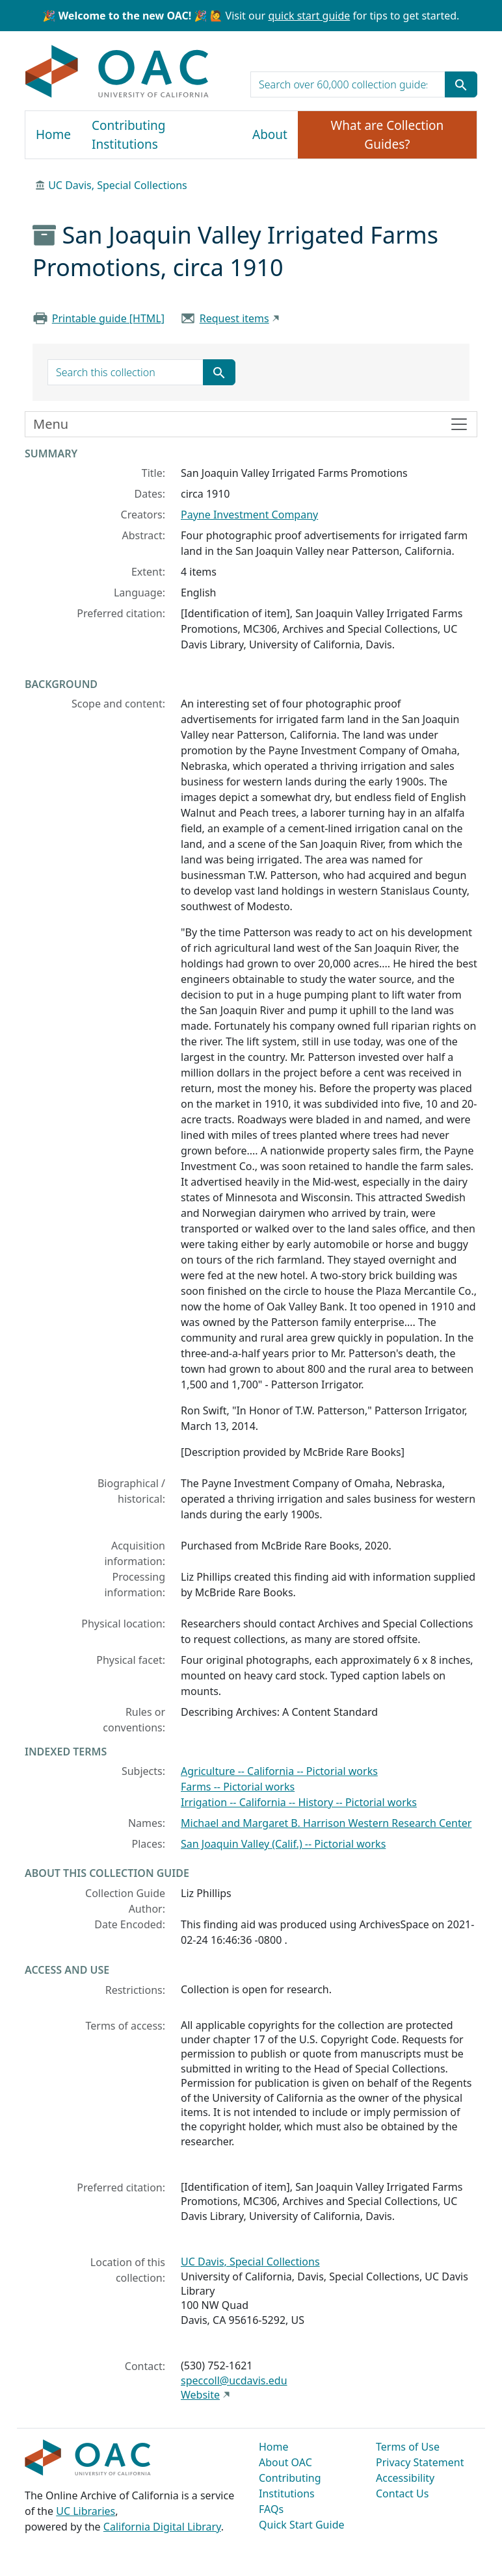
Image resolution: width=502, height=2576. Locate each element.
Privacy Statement (420, 2462)
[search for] (347, 84)
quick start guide (309, 15)
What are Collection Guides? (387, 135)
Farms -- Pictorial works (238, 1786)
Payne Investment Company (249, 514)
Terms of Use (408, 2447)
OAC (117, 72)
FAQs (271, 2509)
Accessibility (405, 2478)
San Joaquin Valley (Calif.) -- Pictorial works (283, 1844)
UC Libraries (85, 2511)
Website (200, 2395)
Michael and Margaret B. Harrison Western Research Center (326, 1823)
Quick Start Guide (302, 2525)
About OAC (285, 2462)
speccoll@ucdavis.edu (234, 2380)
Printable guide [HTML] (108, 318)
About (269, 134)
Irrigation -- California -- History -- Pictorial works (299, 1802)
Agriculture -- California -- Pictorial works (279, 1771)
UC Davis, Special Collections (117, 185)
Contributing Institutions (128, 135)
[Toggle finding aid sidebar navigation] (251, 424)
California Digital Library (162, 2526)
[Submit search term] (461, 84)
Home (53, 134)
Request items (234, 318)
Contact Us (402, 2493)
